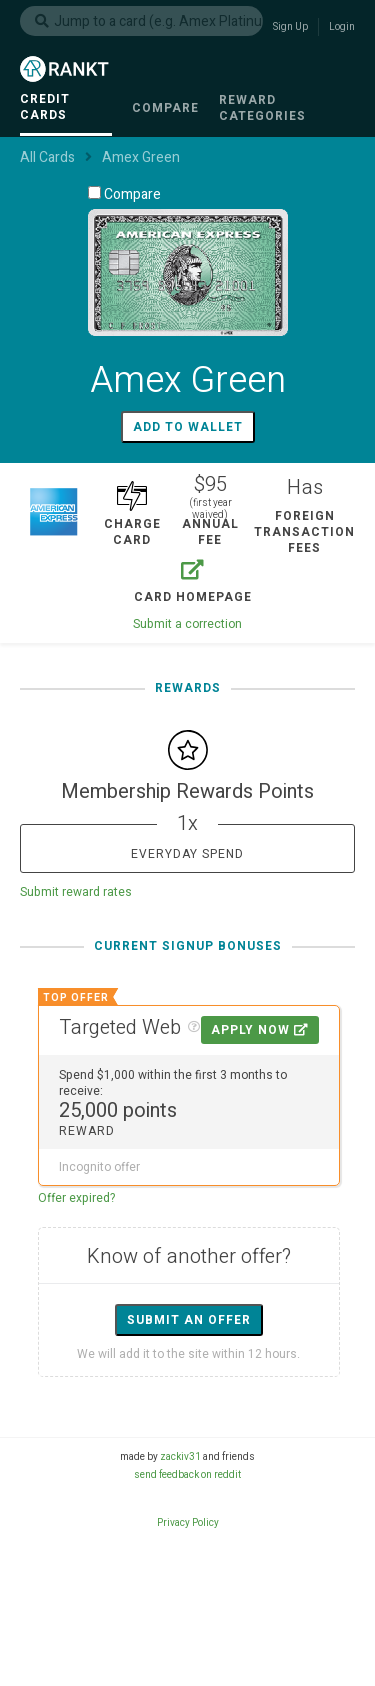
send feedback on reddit (187, 1475)
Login (342, 27)
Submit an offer (189, 1320)
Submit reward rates (76, 892)
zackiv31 (180, 1457)
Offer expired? (76, 1198)
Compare (124, 194)
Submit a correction (187, 624)
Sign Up (290, 27)
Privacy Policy (188, 1523)
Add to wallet (188, 427)
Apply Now (260, 1030)
